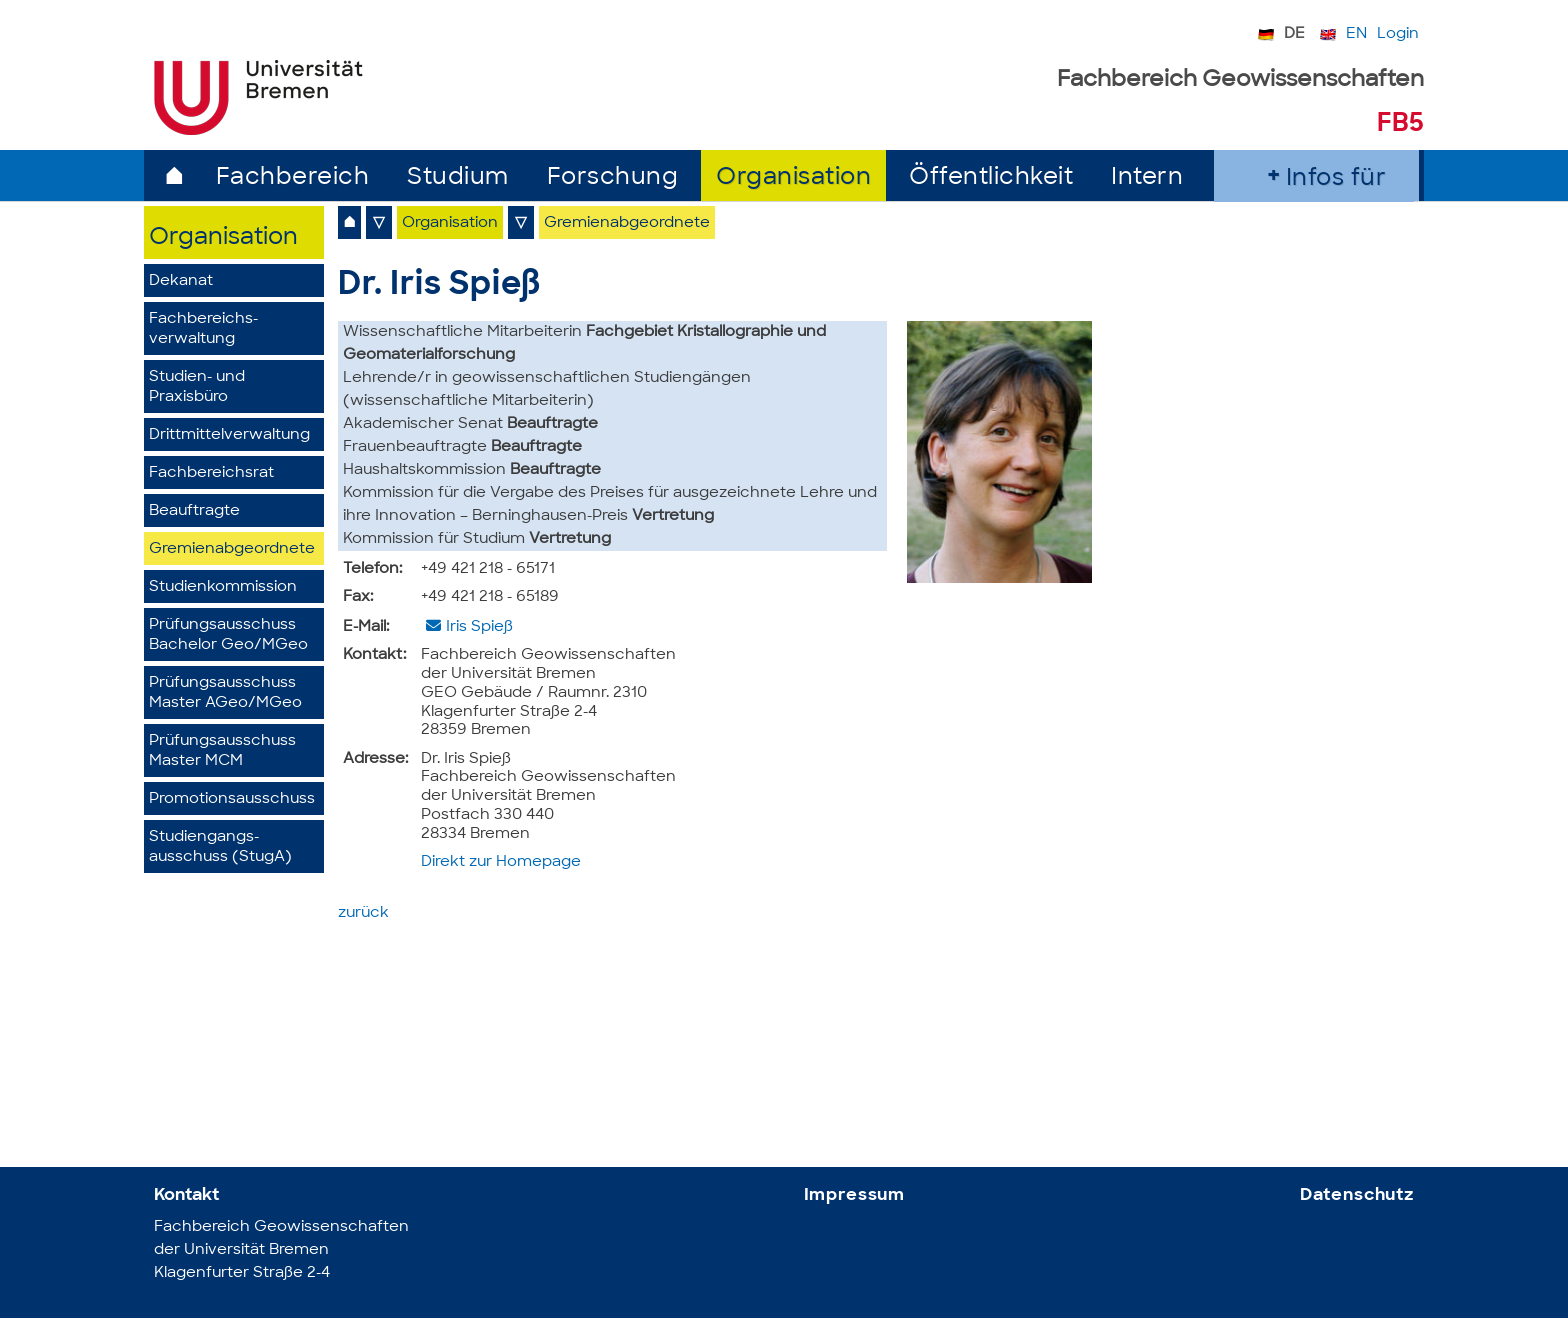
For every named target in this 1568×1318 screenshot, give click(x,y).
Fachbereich (293, 178)
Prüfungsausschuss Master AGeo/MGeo (225, 693)
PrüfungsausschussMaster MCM (222, 751)
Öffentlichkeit (991, 178)
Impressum (855, 1195)
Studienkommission (223, 587)
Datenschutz (1357, 1195)
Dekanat (181, 281)
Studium (458, 178)
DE (1294, 34)
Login (1398, 34)
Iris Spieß (479, 627)
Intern (1147, 178)
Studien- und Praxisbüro (197, 387)
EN (1356, 34)
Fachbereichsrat (211, 473)
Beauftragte (194, 511)
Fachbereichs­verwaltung (203, 329)
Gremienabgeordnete (232, 549)
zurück (363, 913)
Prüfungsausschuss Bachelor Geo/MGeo (228, 635)
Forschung (613, 178)
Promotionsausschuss (232, 799)
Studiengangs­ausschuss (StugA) (220, 847)
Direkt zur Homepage (501, 862)
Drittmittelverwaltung (229, 435)
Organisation (793, 178)
